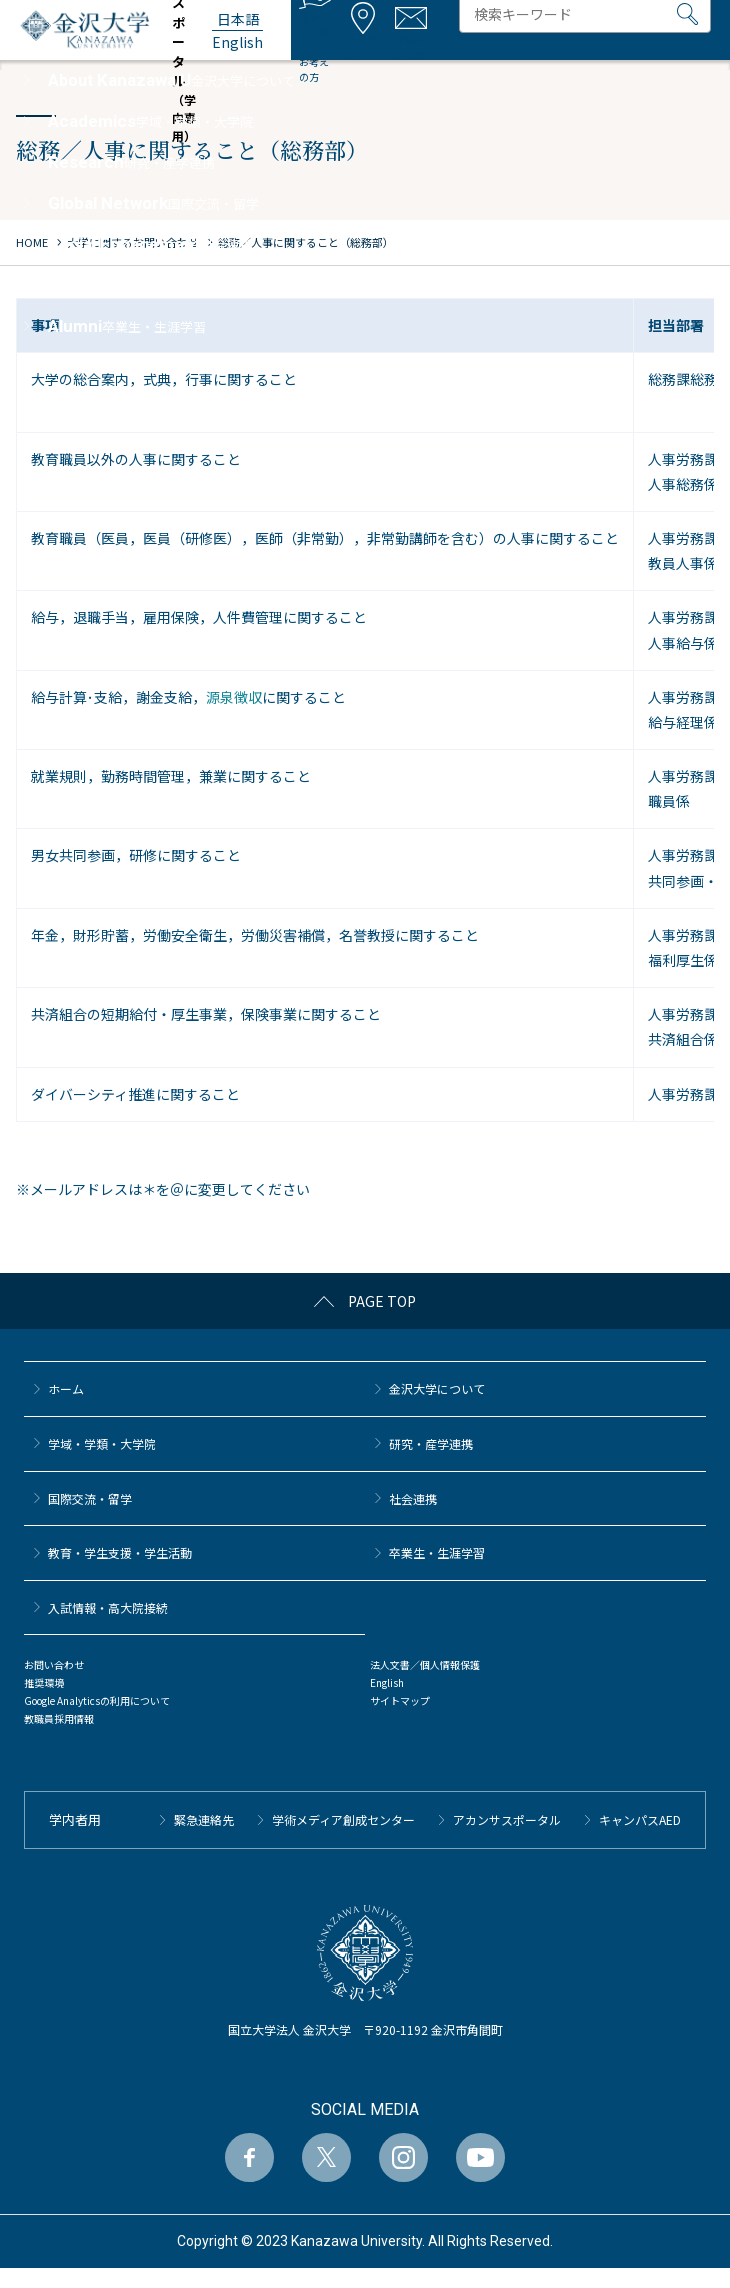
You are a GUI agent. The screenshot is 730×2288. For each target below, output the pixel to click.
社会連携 (413, 1498)
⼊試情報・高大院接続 (108, 1607)
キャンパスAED (640, 1819)
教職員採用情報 (59, 1718)
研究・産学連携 (431, 1443)
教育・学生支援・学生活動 (120, 1552)
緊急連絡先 (204, 1819)
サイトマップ (400, 1700)
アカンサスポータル (507, 1819)
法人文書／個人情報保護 (425, 1664)
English (387, 1682)
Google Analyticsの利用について (97, 1700)
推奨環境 (44, 1682)
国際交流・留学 (90, 1498)
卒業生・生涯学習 (437, 1552)
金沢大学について (437, 1388)
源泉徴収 (234, 697)
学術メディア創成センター (343, 1819)
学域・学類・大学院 (102, 1443)
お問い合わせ (54, 1664)
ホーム (66, 1388)
